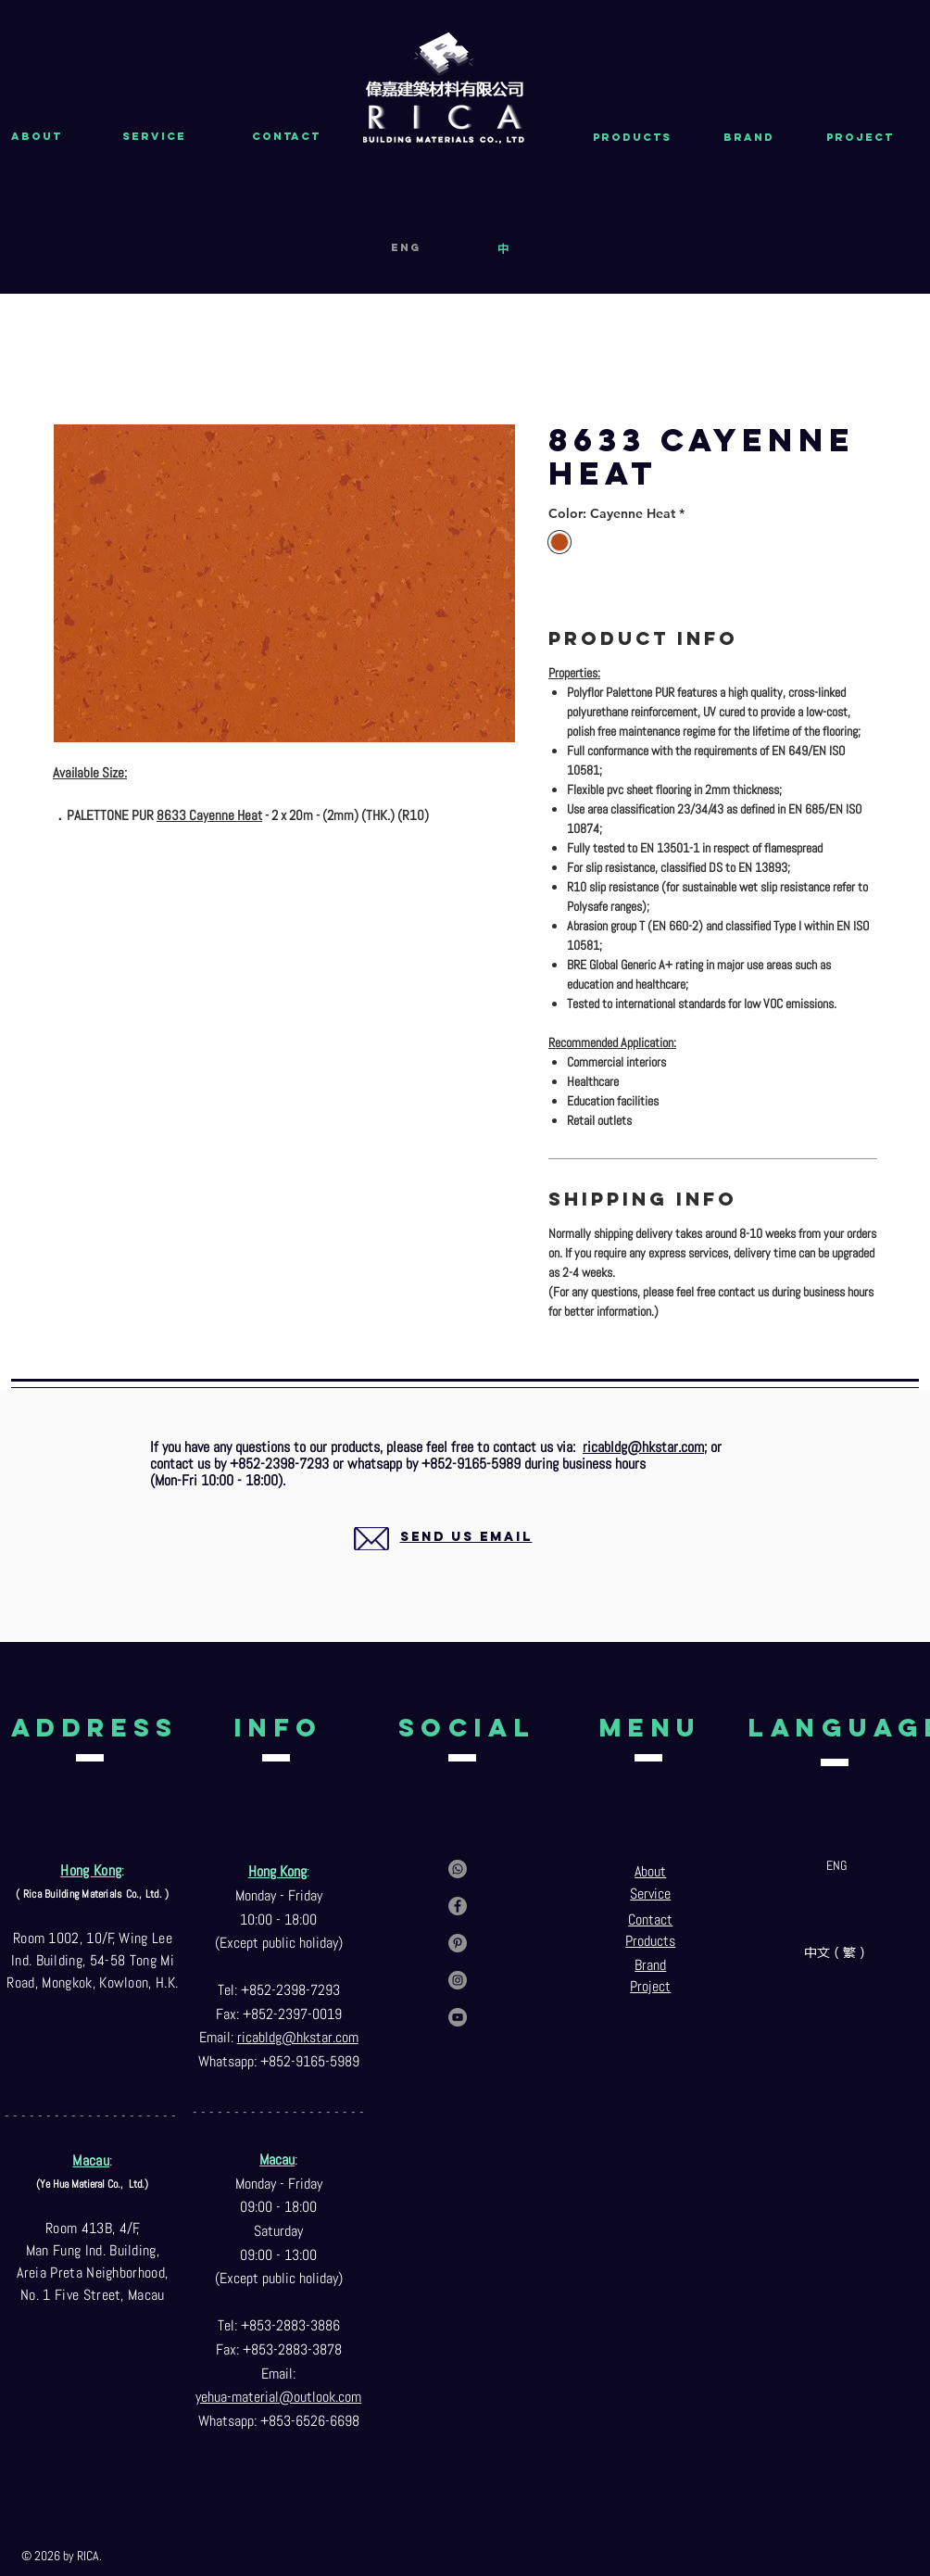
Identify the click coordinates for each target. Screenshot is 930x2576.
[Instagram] (457, 1980)
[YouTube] (457, 2017)
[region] (444, 1559)
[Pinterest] (457, 1943)
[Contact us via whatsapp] (457, 1869)
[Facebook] (457, 1906)
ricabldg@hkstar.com (643, 1447)
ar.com (339, 2037)
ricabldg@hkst (279, 2037)
